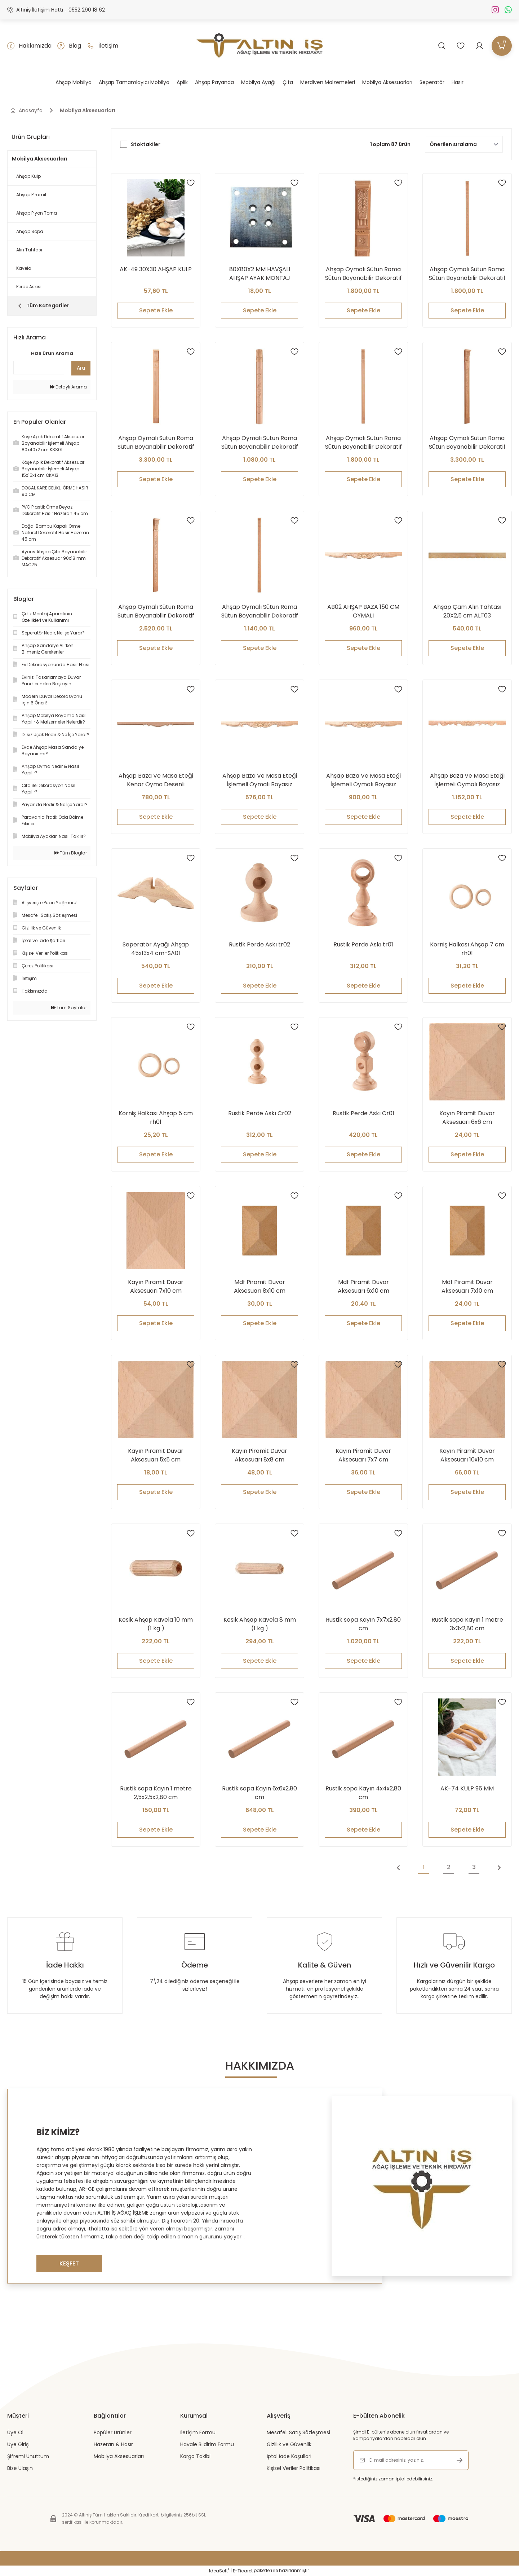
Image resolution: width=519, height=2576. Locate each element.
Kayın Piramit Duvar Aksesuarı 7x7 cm (363, 1455)
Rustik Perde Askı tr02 (259, 944)
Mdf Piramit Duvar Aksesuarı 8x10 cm (259, 1286)
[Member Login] (479, 45)
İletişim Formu (198, 2432)
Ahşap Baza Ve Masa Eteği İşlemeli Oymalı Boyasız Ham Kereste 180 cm (467, 780)
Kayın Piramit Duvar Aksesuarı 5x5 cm (155, 1455)
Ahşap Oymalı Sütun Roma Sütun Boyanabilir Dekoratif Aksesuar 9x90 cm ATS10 (259, 611)
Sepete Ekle (156, 310)
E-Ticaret (243, 2571)
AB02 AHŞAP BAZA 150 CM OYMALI (363, 611)
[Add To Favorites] (190, 182)
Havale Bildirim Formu (207, 2444)
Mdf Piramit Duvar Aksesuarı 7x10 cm (467, 1286)
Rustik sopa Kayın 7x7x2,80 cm (363, 1624)
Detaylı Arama (68, 387)
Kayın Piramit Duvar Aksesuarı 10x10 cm (467, 1455)
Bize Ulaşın (20, 2468)
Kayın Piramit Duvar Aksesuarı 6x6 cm (467, 1117)
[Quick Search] (38, 367)
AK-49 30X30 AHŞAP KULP (156, 269)
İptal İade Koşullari (289, 2456)
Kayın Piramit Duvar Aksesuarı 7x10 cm (155, 1286)
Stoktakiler (145, 144)
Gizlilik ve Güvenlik (289, 2444)
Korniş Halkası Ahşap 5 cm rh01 (156, 1117)
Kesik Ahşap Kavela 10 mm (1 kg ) (156, 1624)
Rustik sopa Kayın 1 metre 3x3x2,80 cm (467, 1624)
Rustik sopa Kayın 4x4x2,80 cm (363, 1792)
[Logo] (259, 45)
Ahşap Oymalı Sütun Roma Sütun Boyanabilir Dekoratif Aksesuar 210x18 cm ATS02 (467, 442)
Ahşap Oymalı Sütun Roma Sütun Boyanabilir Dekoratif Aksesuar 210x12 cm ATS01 (155, 611)
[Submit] (460, 2460)
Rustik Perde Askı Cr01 (363, 1113)
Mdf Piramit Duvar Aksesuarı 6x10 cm (363, 1286)
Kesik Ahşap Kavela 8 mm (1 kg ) (259, 1624)
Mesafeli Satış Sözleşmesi (298, 2432)
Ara (81, 368)
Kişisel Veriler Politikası (293, 2468)
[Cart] (502, 46)
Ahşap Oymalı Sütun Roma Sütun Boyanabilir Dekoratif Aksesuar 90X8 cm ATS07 (259, 442)
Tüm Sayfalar (69, 1008)
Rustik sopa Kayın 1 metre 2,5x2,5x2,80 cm (156, 1792)
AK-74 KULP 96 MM (467, 1788)
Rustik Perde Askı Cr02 (259, 1113)
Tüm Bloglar (70, 853)
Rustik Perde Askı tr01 (363, 944)
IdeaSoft (219, 2571)
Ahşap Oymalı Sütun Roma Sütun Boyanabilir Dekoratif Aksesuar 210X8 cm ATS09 (363, 273)
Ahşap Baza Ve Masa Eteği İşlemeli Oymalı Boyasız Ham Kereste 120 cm (363, 780)
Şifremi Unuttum (28, 2456)
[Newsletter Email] (411, 2460)
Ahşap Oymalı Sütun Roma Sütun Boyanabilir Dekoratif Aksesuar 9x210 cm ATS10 (467, 273)
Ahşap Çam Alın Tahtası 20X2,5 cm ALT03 (467, 611)
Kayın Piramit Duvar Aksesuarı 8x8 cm (259, 1455)
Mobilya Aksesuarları (87, 110)
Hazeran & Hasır (113, 2444)
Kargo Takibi (195, 2456)
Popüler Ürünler (113, 2432)
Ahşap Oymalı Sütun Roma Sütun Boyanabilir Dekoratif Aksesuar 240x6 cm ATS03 (363, 442)
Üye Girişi (18, 2444)
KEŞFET (69, 2263)
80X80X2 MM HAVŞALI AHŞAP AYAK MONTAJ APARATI (259, 273)
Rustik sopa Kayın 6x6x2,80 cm (259, 1792)
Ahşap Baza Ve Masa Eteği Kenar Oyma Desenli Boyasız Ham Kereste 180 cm (156, 780)
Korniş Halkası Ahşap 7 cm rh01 (467, 948)
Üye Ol (15, 2432)
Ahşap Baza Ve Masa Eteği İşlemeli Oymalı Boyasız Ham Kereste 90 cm (259, 780)
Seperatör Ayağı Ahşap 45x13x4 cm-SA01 (156, 948)
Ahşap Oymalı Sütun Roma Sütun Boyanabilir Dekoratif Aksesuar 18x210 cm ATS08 (155, 442)
